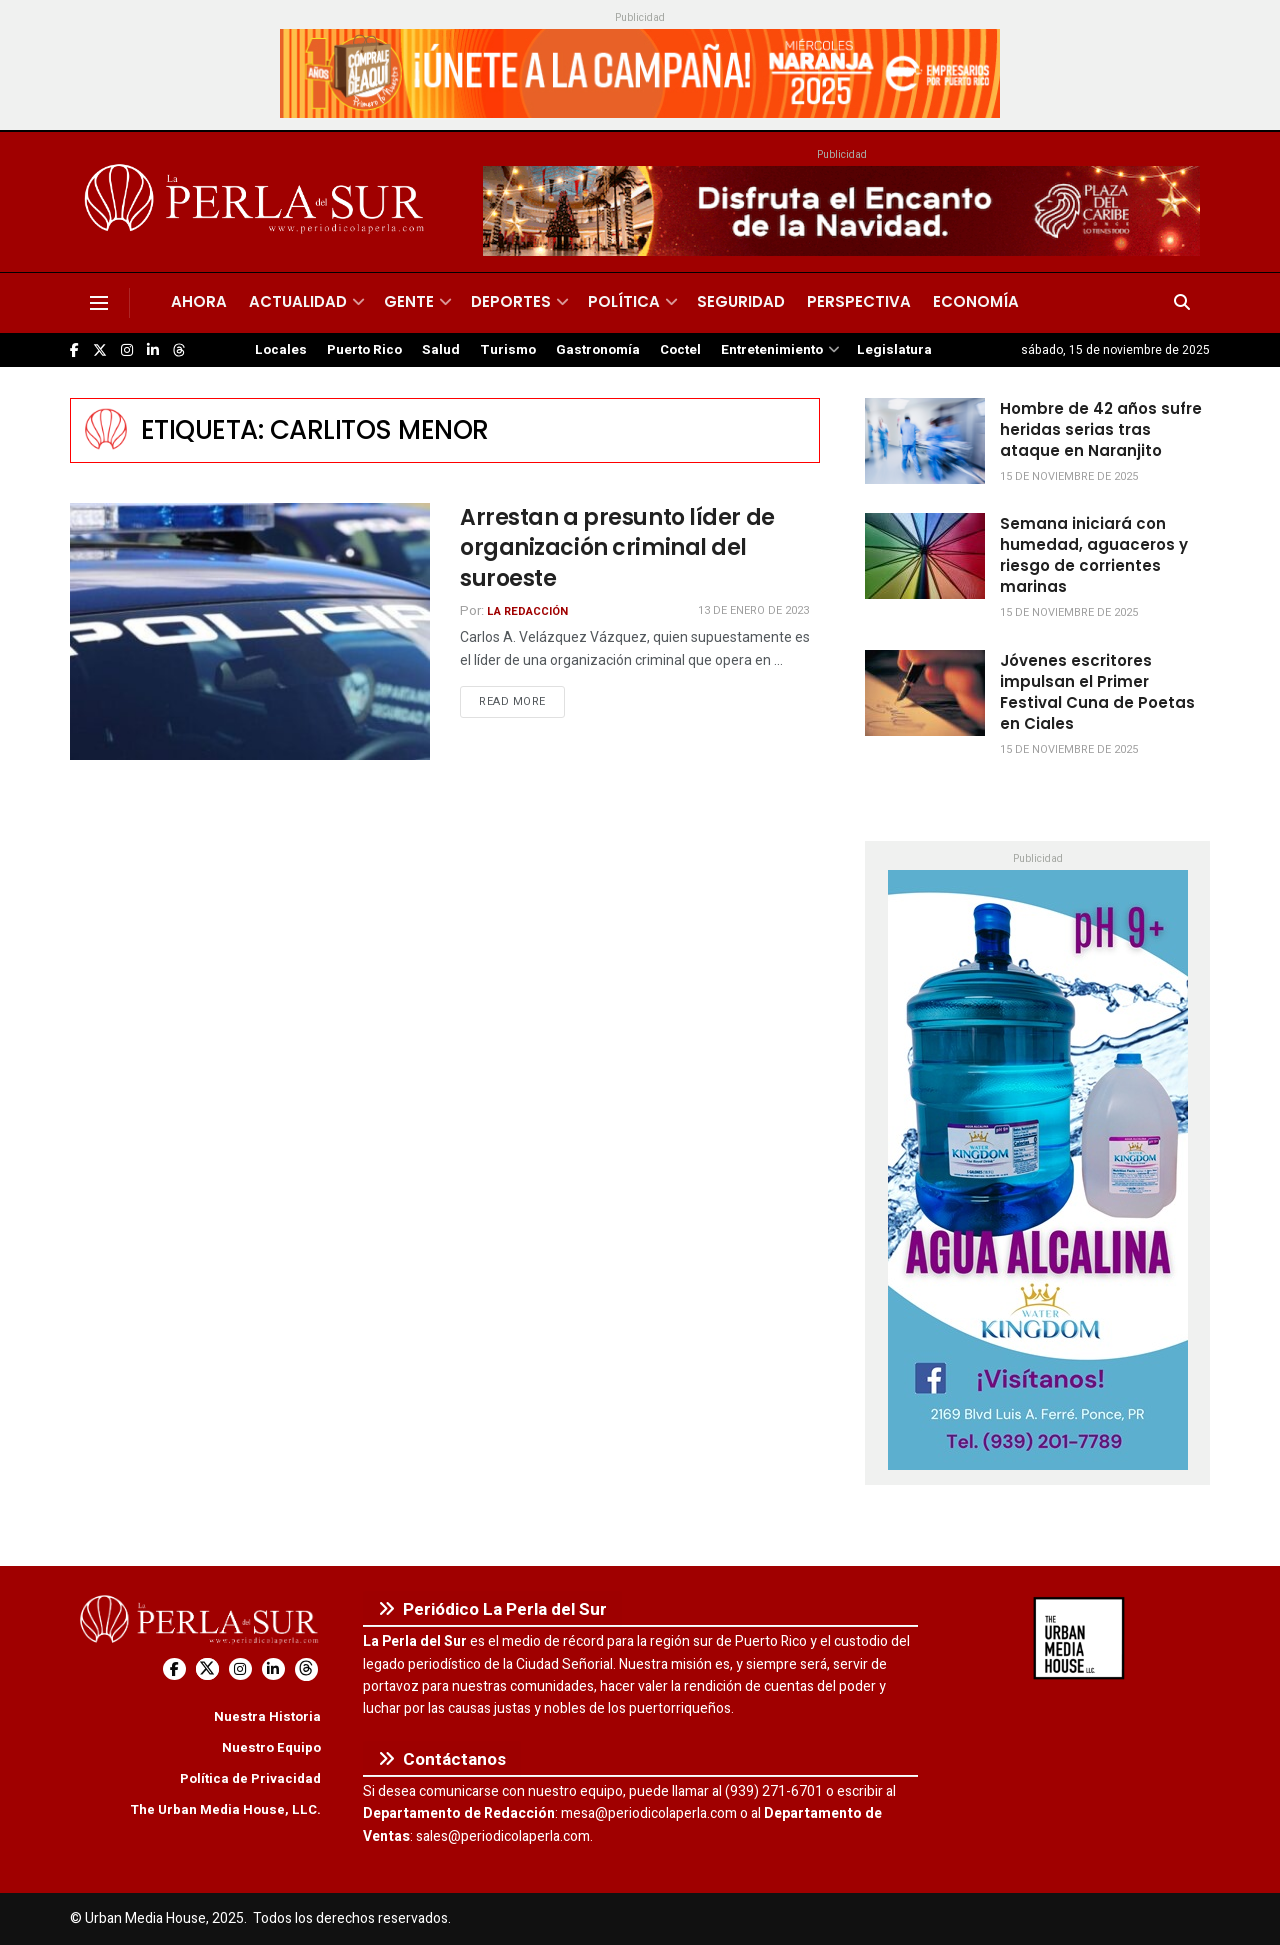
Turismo (508, 350)
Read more (522, 701)
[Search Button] (1182, 303)
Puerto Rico (364, 350)
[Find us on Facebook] (74, 350)
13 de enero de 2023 (753, 610)
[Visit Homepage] (257, 202)
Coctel (680, 350)
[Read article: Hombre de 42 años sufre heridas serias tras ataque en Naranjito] (925, 441)
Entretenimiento (772, 350)
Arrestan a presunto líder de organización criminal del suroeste (617, 548)
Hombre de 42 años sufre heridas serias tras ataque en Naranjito (1101, 429)
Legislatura (894, 350)
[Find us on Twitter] (100, 350)
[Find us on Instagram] (127, 350)
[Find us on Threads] (179, 351)
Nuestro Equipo (271, 1747)
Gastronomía (598, 350)
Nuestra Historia (267, 1716)
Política (624, 301)
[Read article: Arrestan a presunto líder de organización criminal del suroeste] (250, 631)
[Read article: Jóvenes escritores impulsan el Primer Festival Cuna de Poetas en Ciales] (925, 693)
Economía (976, 301)
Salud (441, 350)
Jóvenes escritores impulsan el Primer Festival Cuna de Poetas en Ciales (1097, 692)
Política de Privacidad (250, 1778)
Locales (281, 350)
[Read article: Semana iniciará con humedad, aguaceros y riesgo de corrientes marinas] (925, 556)
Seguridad (741, 301)
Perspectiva (859, 301)
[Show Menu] (99, 303)
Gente (409, 301)
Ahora (199, 301)
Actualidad (298, 301)
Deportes (511, 301)
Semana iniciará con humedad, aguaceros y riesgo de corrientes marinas (1094, 555)
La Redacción (527, 611)
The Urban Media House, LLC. (225, 1809)
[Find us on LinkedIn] (153, 350)
